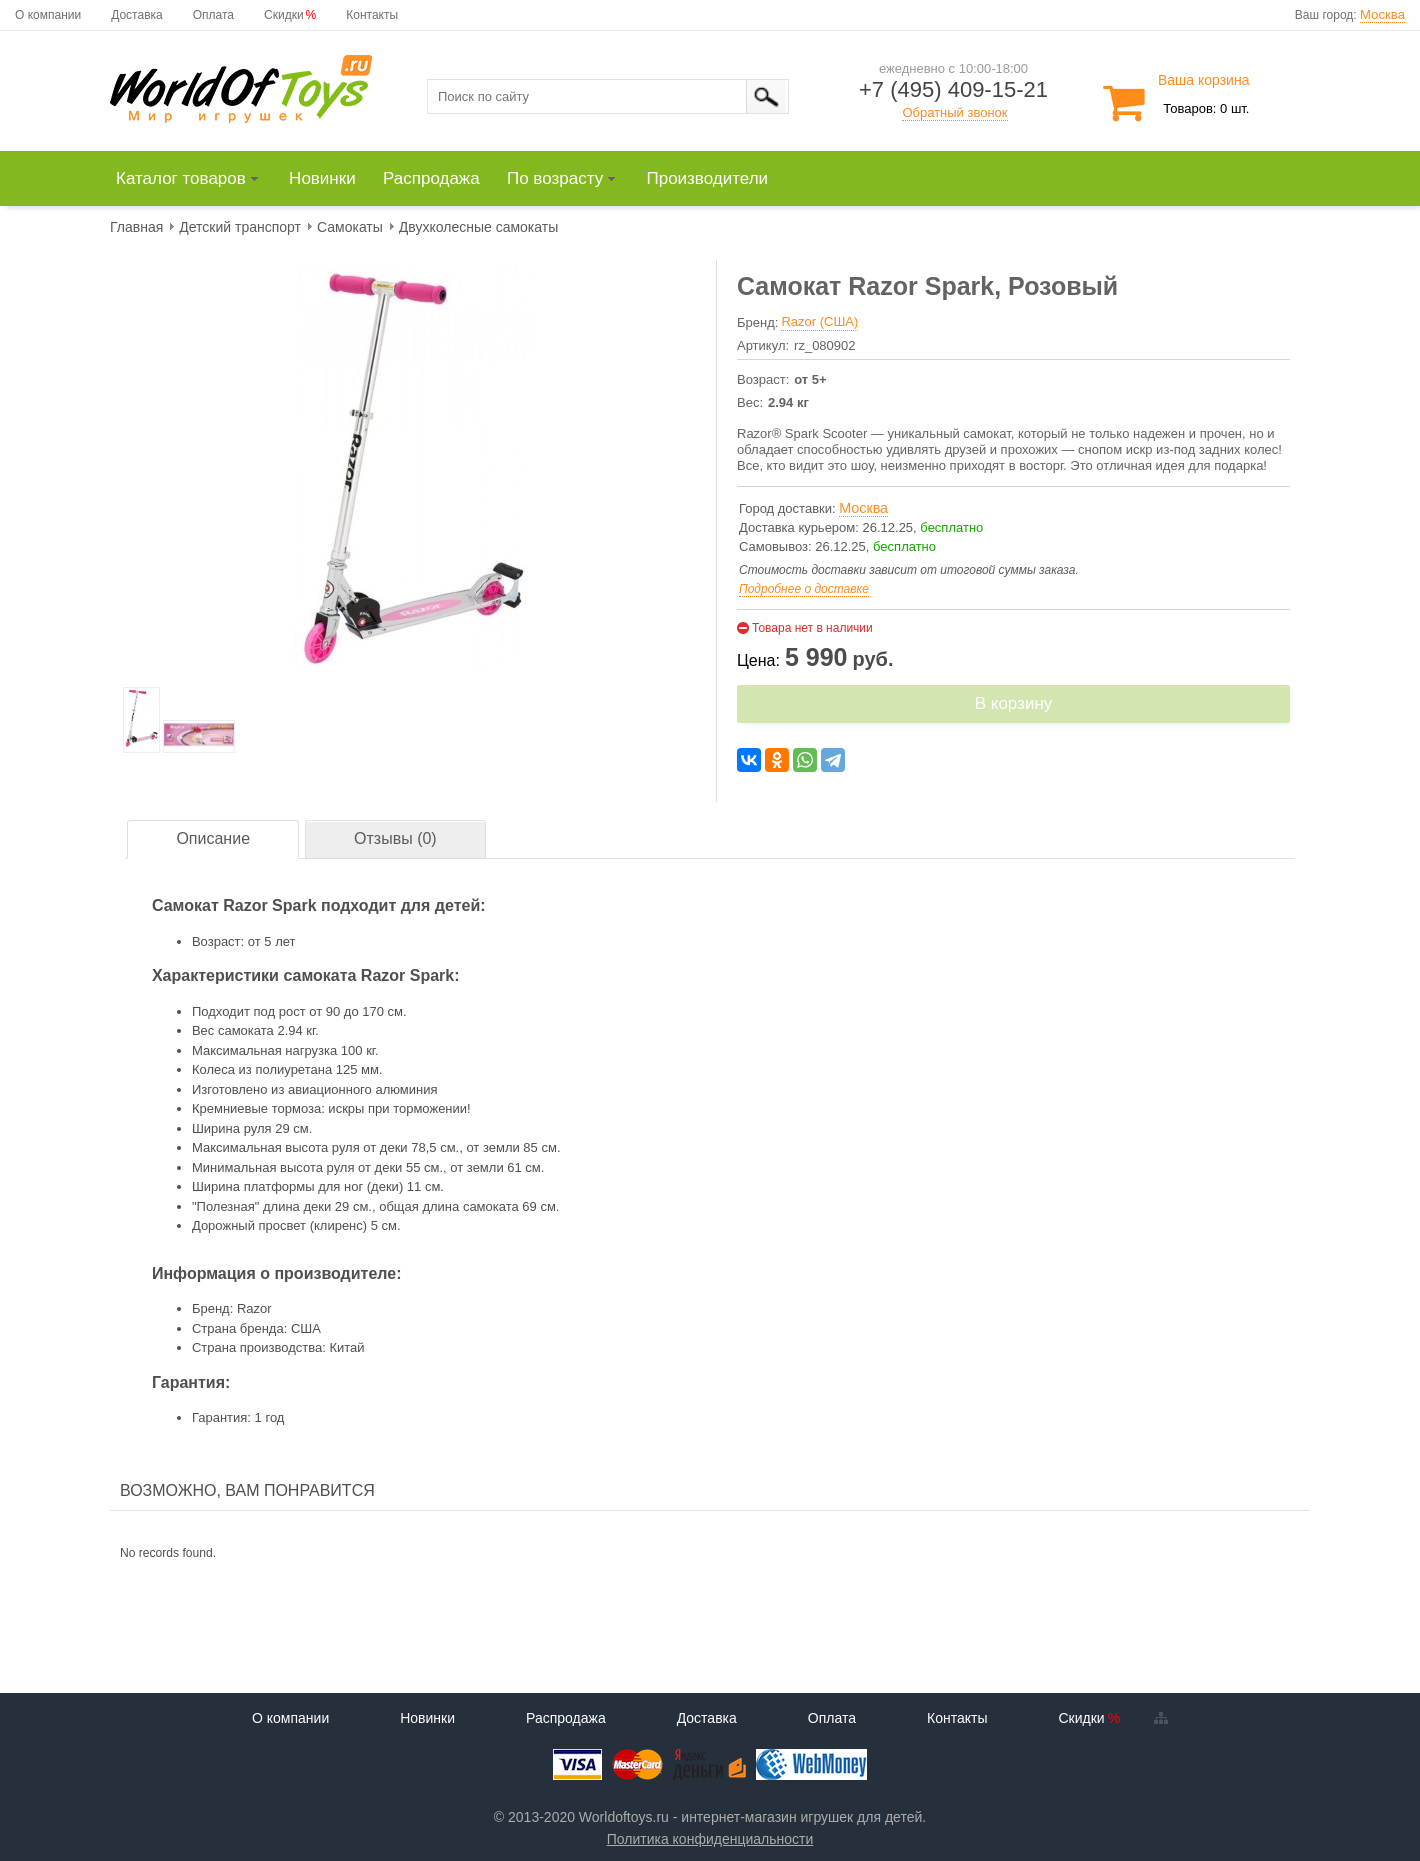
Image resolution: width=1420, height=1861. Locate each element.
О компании (48, 15)
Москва (1382, 14)
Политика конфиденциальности (710, 1839)
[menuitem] (196, 179)
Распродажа (566, 1718)
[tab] (213, 839)
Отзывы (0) (395, 838)
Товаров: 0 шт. (1206, 108)
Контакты (372, 15)
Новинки (427, 1718)
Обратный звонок (954, 112)
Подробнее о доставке (804, 589)
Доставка (137, 15)
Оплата (213, 15)
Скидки (284, 15)
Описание (213, 838)
